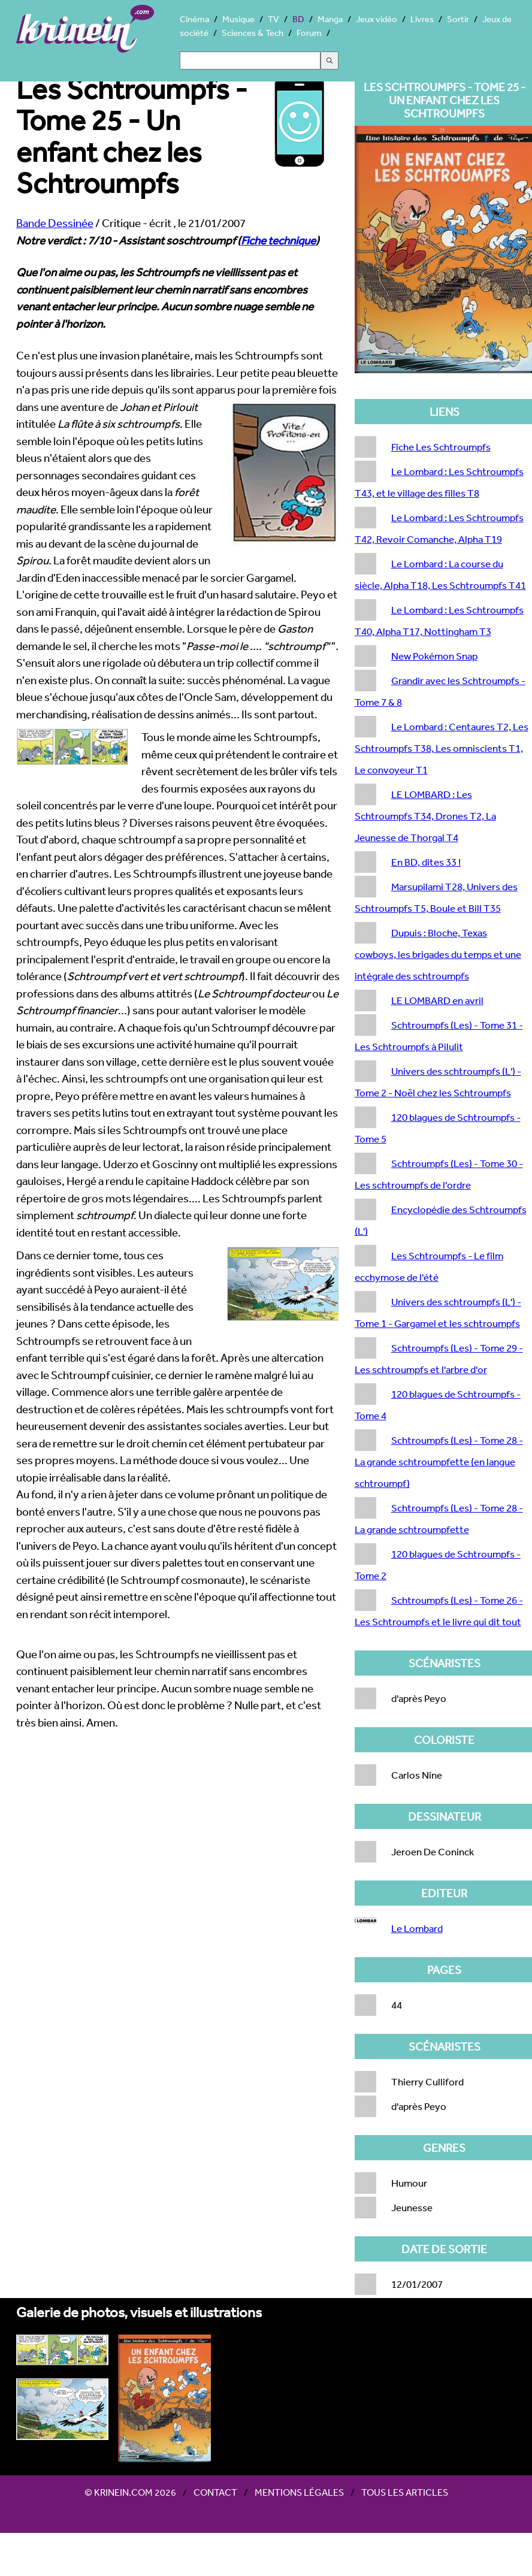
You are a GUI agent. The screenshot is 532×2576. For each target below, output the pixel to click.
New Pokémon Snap (434, 655)
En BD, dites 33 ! (426, 861)
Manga (330, 19)
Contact (215, 2492)
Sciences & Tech (252, 32)
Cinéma (194, 19)
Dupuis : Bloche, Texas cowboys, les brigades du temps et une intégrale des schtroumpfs (438, 954)
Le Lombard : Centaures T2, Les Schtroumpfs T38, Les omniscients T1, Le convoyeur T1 (441, 748)
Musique (238, 19)
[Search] (250, 60)
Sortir (458, 19)
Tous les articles (404, 2492)
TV (273, 19)
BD (298, 19)
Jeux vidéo (376, 19)
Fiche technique (278, 240)
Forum (309, 32)
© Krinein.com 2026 (130, 2492)
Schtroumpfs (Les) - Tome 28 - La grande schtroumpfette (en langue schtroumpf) (439, 1461)
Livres (422, 19)
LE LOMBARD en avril (437, 1000)
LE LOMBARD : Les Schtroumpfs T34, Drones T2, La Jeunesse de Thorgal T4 (425, 815)
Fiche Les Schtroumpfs (441, 446)
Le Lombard (417, 1928)
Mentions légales (299, 2492)
